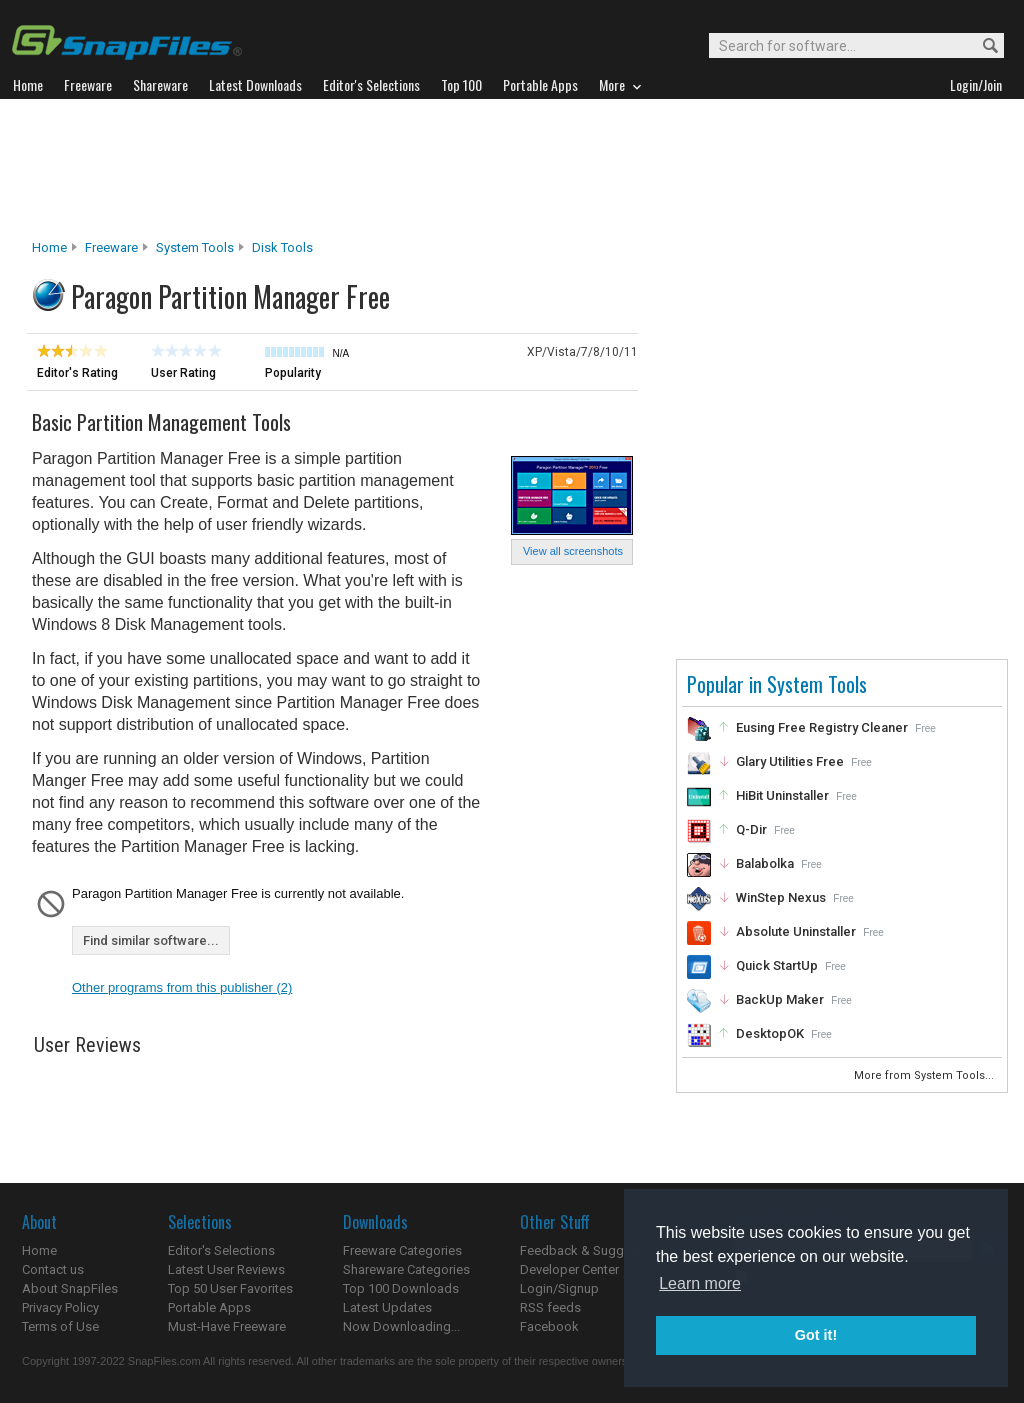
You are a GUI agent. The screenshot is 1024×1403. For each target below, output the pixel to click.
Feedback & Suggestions (593, 1250)
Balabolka (765, 863)
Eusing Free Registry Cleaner (822, 727)
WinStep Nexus (781, 897)
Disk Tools (282, 247)
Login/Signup (559, 1288)
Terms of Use (60, 1326)
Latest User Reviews (226, 1269)
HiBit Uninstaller (782, 795)
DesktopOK (770, 1033)
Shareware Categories (406, 1269)
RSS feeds (550, 1307)
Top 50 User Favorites (230, 1288)
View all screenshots (573, 551)
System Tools (195, 247)
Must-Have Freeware (227, 1326)
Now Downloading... (401, 1326)
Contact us (53, 1269)
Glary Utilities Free (790, 761)
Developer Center (569, 1269)
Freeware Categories (402, 1250)
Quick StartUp (777, 965)
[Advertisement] (512, 169)
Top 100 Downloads (401, 1288)
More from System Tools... (925, 1075)
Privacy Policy (60, 1307)
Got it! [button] (816, 1335)
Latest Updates (387, 1307)
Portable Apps (209, 1307)
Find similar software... (151, 940)
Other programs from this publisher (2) (182, 987)
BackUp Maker (780, 999)
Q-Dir (751, 829)
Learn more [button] (700, 1283)
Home (49, 247)
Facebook (549, 1326)
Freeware (111, 247)
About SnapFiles (70, 1288)
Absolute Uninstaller (796, 931)
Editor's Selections (221, 1250)
